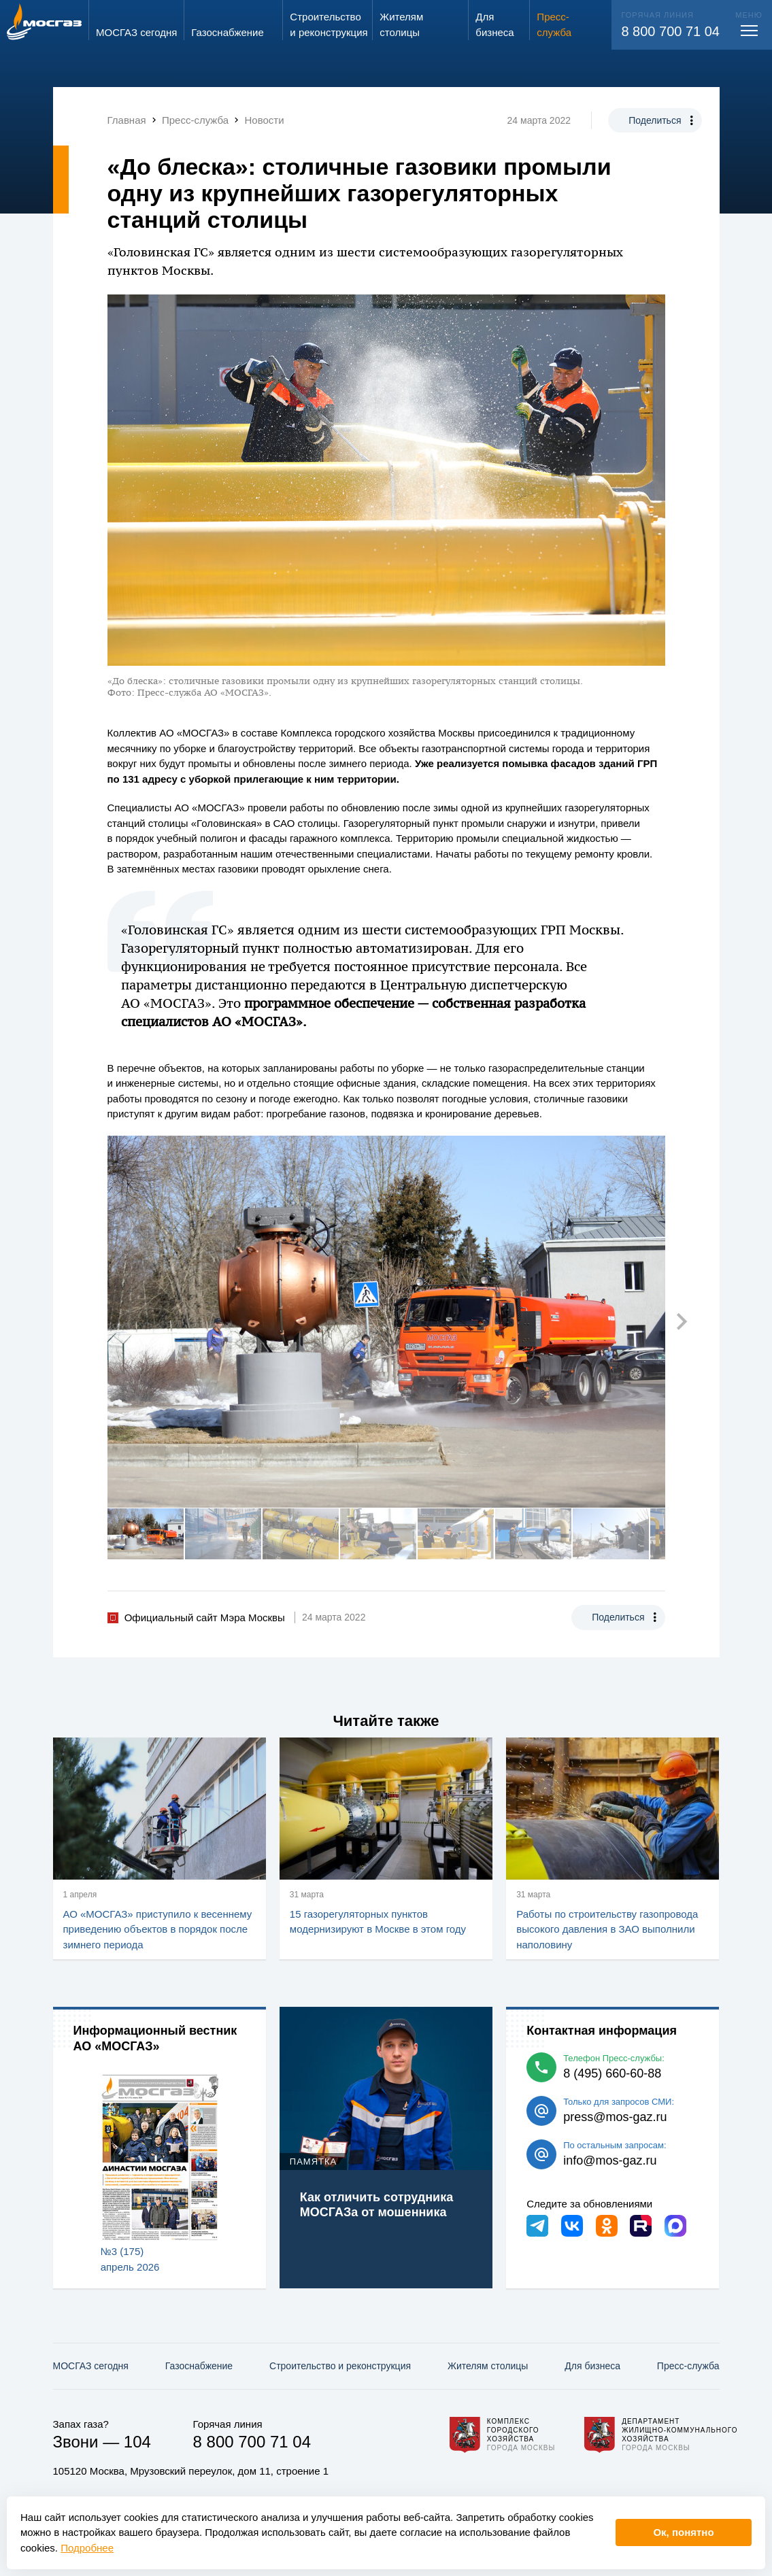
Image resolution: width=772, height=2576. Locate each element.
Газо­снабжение (199, 2365)
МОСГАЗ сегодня (91, 2365)
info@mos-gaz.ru (609, 2160)
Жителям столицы (488, 2365)
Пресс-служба (688, 2365)
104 (137, 2442)
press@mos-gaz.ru (615, 2117)
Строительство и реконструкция (340, 2365)
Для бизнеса (592, 2365)
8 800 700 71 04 (670, 31)
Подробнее (87, 2548)
